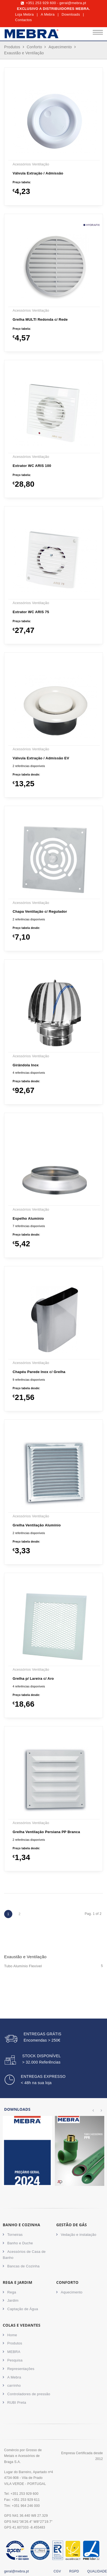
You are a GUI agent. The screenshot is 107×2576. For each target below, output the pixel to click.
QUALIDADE (97, 2571)
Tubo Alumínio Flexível (53, 1966)
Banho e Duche (20, 2243)
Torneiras (15, 2235)
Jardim (13, 2300)
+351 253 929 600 (41, 3)
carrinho (14, 2385)
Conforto (34, 47)
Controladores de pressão (28, 2394)
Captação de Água (22, 2309)
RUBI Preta (16, 2402)
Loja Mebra (24, 14)
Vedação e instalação (78, 2235)
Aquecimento (60, 47)
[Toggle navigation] (98, 34)
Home (12, 2335)
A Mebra (48, 14)
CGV (57, 2571)
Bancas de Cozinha (23, 2266)
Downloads (71, 14)
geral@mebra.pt (73, 3)
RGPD (74, 2571)
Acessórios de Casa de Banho (24, 2255)
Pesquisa (15, 2360)
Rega (11, 2292)
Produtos (12, 47)
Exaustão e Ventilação (24, 53)
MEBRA (14, 2352)
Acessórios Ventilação (31, 164)
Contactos (23, 20)
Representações (21, 2369)
